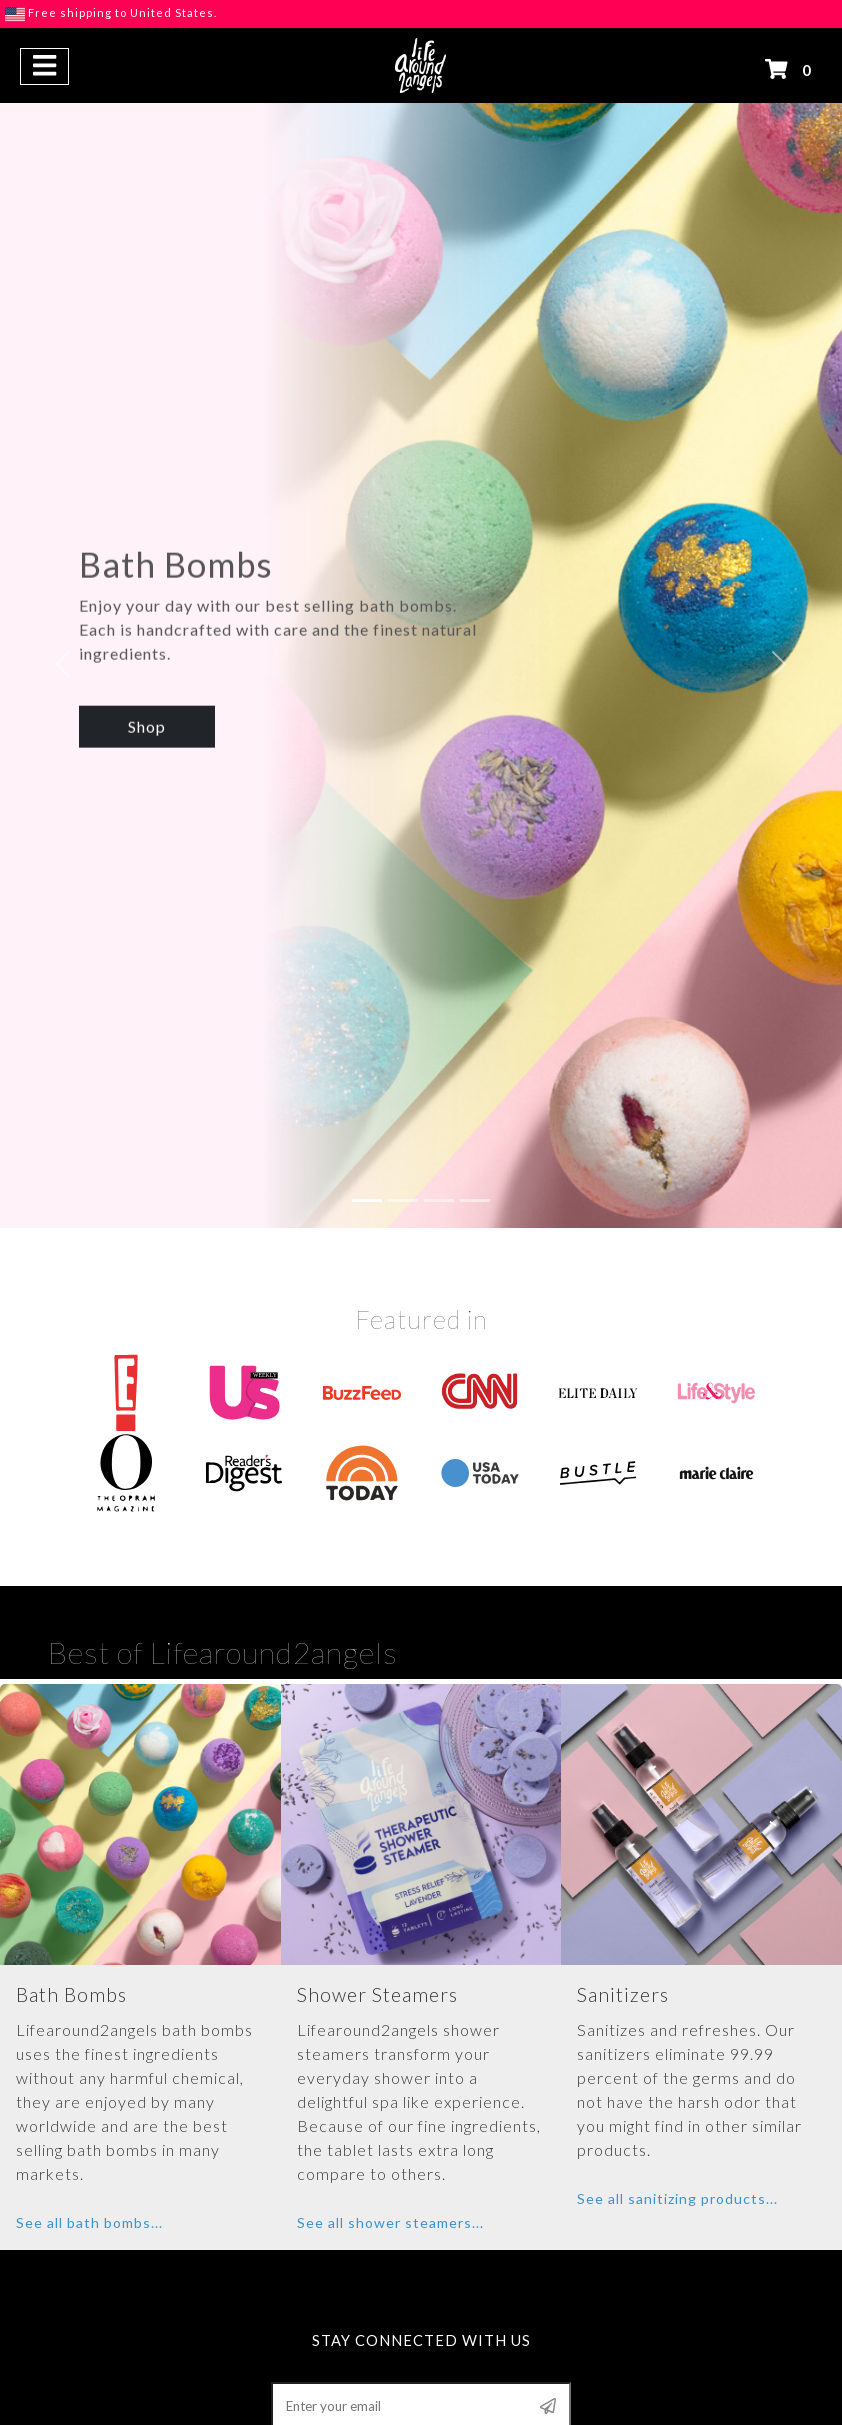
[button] (44, 66)
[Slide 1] (367, 1099)
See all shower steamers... (390, 2121)
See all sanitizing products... (677, 2097)
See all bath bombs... (89, 2121)
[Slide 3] (439, 1099)
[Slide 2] (403, 1099)
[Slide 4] (475, 1099)
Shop (147, 669)
